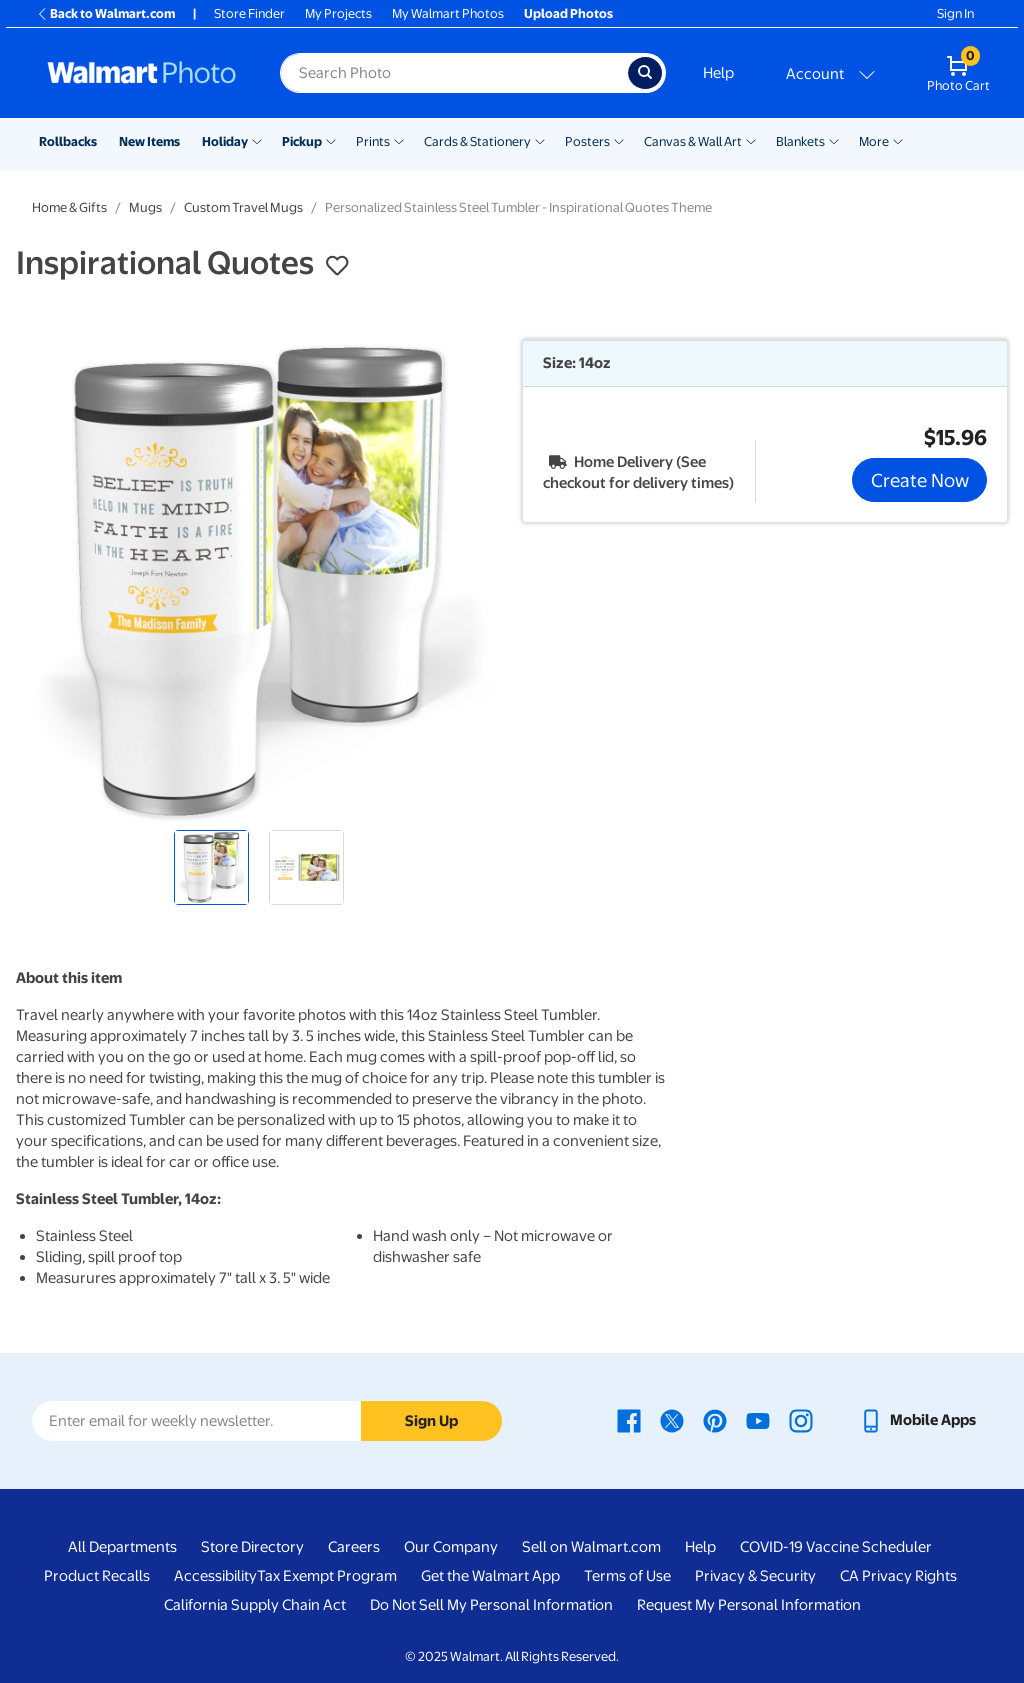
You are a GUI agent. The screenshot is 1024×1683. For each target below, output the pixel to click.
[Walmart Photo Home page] (142, 73)
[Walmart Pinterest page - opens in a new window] (715, 1420)
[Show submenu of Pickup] (331, 140)
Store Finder (249, 13)
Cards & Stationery (477, 141)
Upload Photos (568, 13)
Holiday (225, 141)
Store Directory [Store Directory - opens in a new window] (252, 1547)
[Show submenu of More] (898, 140)
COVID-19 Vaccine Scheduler (836, 1547)
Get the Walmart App (490, 1576)
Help (718, 73)
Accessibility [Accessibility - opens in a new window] (215, 1576)
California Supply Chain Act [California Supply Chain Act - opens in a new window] (255, 1605)
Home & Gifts (69, 207)
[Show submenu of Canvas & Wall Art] (751, 140)
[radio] (211, 867)
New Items (149, 141)
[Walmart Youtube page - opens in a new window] (758, 1420)
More (874, 141)
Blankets (800, 141)
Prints (373, 141)
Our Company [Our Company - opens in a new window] (451, 1547)
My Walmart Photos (448, 13)
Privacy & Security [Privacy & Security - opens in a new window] (755, 1576)
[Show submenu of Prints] (399, 140)
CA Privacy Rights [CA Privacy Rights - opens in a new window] (898, 1576)
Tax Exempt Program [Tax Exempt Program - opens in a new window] (327, 1576)
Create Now (920, 480)
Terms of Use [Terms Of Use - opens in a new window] (627, 1576)
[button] (337, 266)
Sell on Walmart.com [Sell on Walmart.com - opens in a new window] (591, 1547)
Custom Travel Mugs (243, 207)
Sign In (955, 13)
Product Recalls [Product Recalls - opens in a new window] (97, 1576)
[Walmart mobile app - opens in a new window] (917, 1420)
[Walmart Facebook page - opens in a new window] (629, 1420)
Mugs (145, 207)
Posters (587, 141)
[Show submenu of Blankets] (834, 140)
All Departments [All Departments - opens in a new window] (122, 1547)
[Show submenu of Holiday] (257, 140)
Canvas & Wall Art (693, 141)
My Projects (338, 13)
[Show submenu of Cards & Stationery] (540, 140)
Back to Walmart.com (105, 13)
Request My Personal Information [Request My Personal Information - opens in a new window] (749, 1605)
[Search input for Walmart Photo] (454, 73)
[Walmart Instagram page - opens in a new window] (801, 1420)
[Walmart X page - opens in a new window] (672, 1420)
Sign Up (431, 1421)
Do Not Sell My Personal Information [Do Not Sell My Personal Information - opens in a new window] (491, 1605)
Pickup (302, 141)
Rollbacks (68, 141)
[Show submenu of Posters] (619, 140)
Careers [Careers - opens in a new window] (354, 1547)
